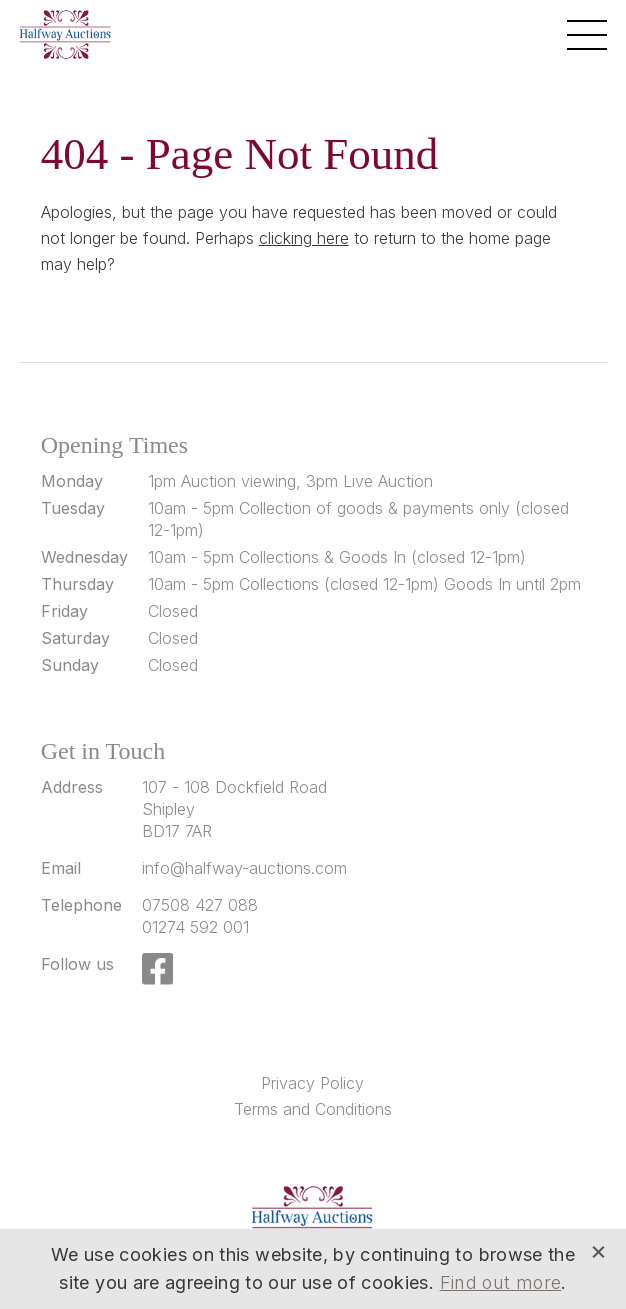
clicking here (304, 238)
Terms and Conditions (313, 1109)
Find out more (501, 1282)
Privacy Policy (312, 1083)
